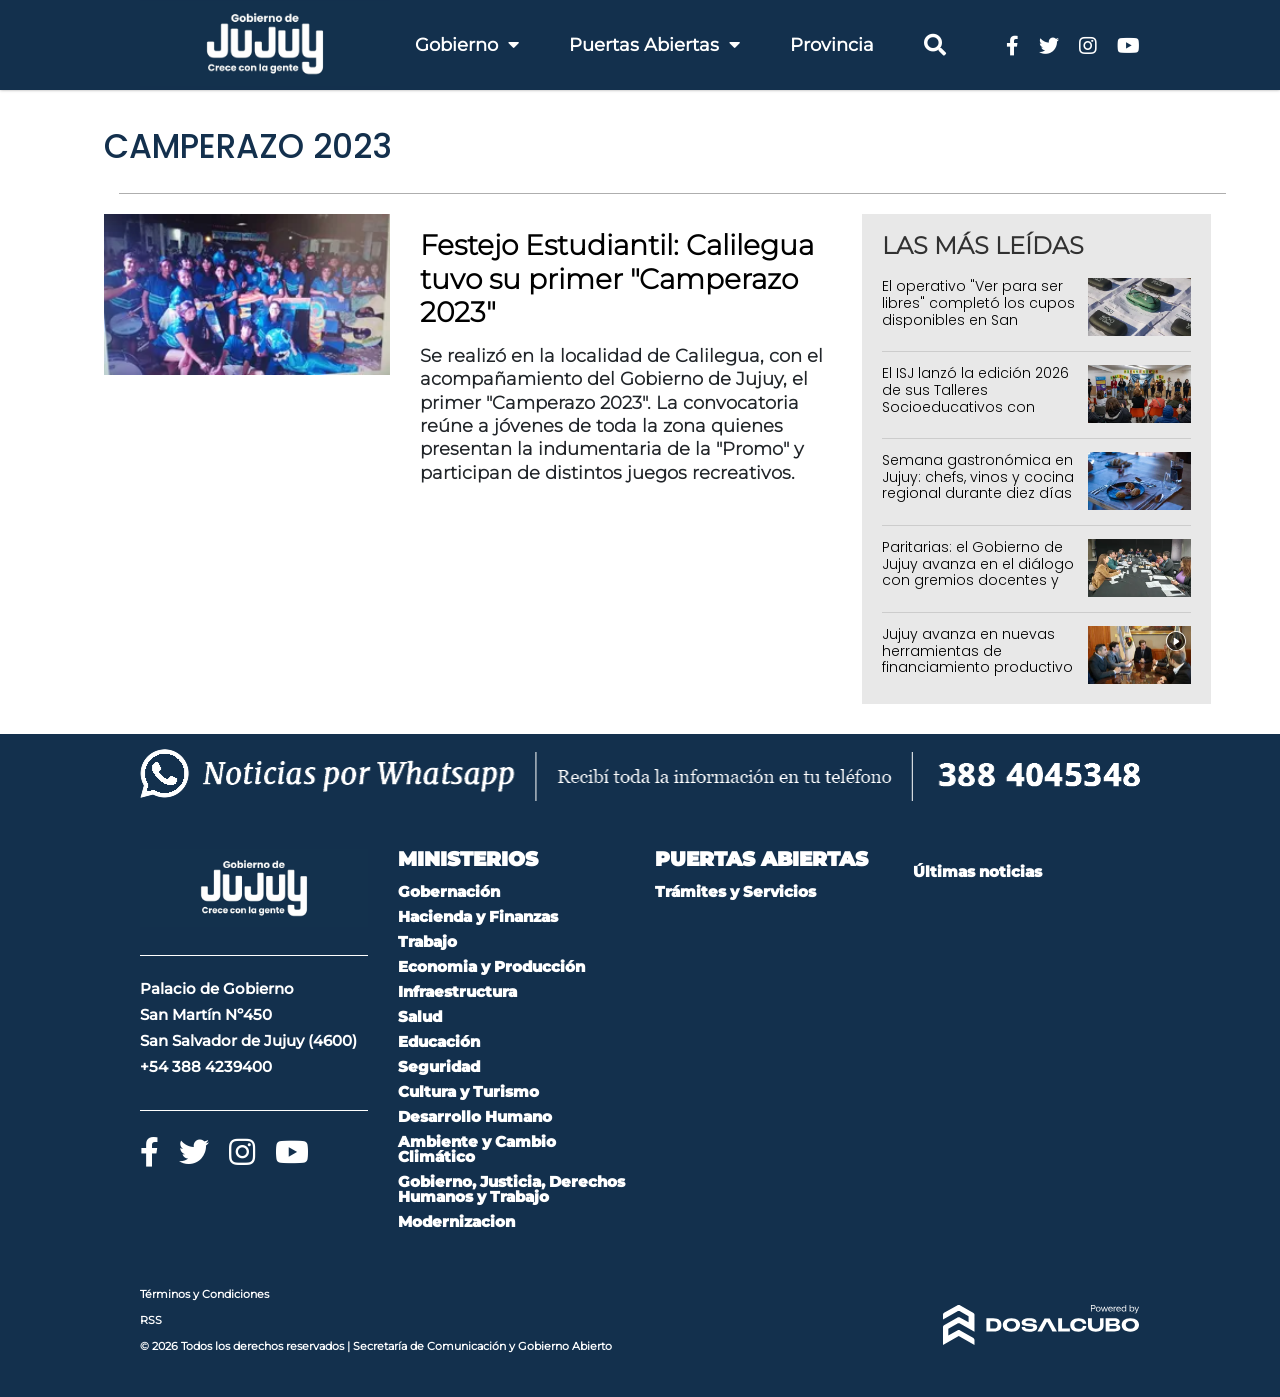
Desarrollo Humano (475, 1116)
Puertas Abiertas (654, 45)
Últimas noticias (977, 871)
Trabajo (427, 941)
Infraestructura (457, 991)
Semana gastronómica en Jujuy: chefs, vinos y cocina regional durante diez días (978, 477)
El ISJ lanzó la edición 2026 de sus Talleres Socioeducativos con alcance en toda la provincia (975, 406)
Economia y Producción (491, 966)
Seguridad (439, 1066)
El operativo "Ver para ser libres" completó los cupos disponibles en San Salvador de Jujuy (978, 311)
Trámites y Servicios (735, 891)
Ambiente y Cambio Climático (477, 1149)
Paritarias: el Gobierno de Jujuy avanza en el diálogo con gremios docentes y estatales (978, 572)
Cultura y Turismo (468, 1091)
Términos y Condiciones (204, 1294)
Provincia (832, 45)
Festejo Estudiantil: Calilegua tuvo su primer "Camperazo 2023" (617, 278)
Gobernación (449, 891)
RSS (151, 1320)
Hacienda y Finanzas (478, 916)
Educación (439, 1041)
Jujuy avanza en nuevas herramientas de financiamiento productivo (977, 651)
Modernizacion (456, 1221)
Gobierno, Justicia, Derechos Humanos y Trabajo (511, 1189)
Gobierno (467, 45)
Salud (420, 1016)
